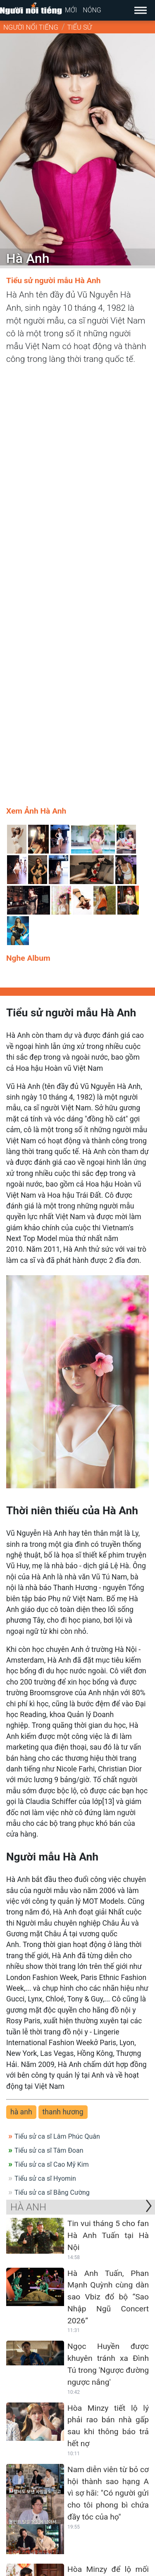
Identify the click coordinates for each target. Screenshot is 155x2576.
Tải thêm (79, 2466)
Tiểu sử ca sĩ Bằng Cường (52, 1759)
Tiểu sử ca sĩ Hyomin (45, 1745)
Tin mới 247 (37, 2482)
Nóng (92, 10)
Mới (71, 10)
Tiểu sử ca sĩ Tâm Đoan (48, 1717)
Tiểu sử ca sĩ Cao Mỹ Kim (51, 1731)
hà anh (21, 1679)
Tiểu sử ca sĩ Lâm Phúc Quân (57, 1703)
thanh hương (63, 1679)
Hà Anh (28, 1774)
